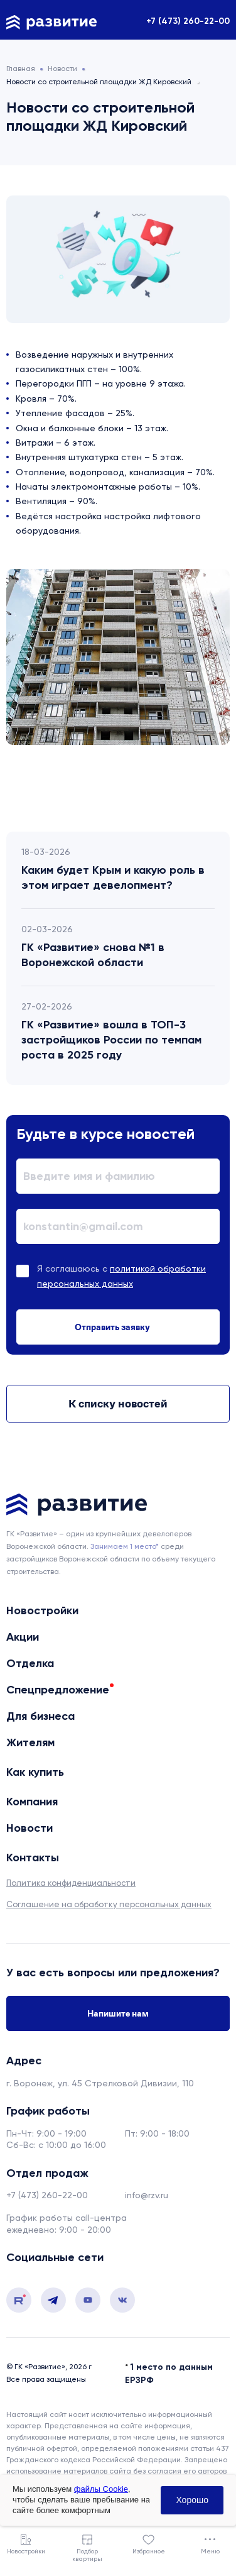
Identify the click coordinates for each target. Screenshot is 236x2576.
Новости (29, 1828)
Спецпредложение (57, 1690)
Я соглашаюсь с (121, 1276)
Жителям (30, 1742)
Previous (65, 783)
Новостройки (42, 1610)
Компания (32, 1801)
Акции (22, 1637)
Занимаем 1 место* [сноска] (124, 1546)
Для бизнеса (40, 1716)
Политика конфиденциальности (71, 1883)
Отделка (30, 1663)
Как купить (35, 1772)
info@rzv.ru (146, 2195)
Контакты (32, 1857)
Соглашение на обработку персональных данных (109, 1904)
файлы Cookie (101, 2489)
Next (170, 783)
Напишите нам (118, 2013)
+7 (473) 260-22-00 (188, 21)
